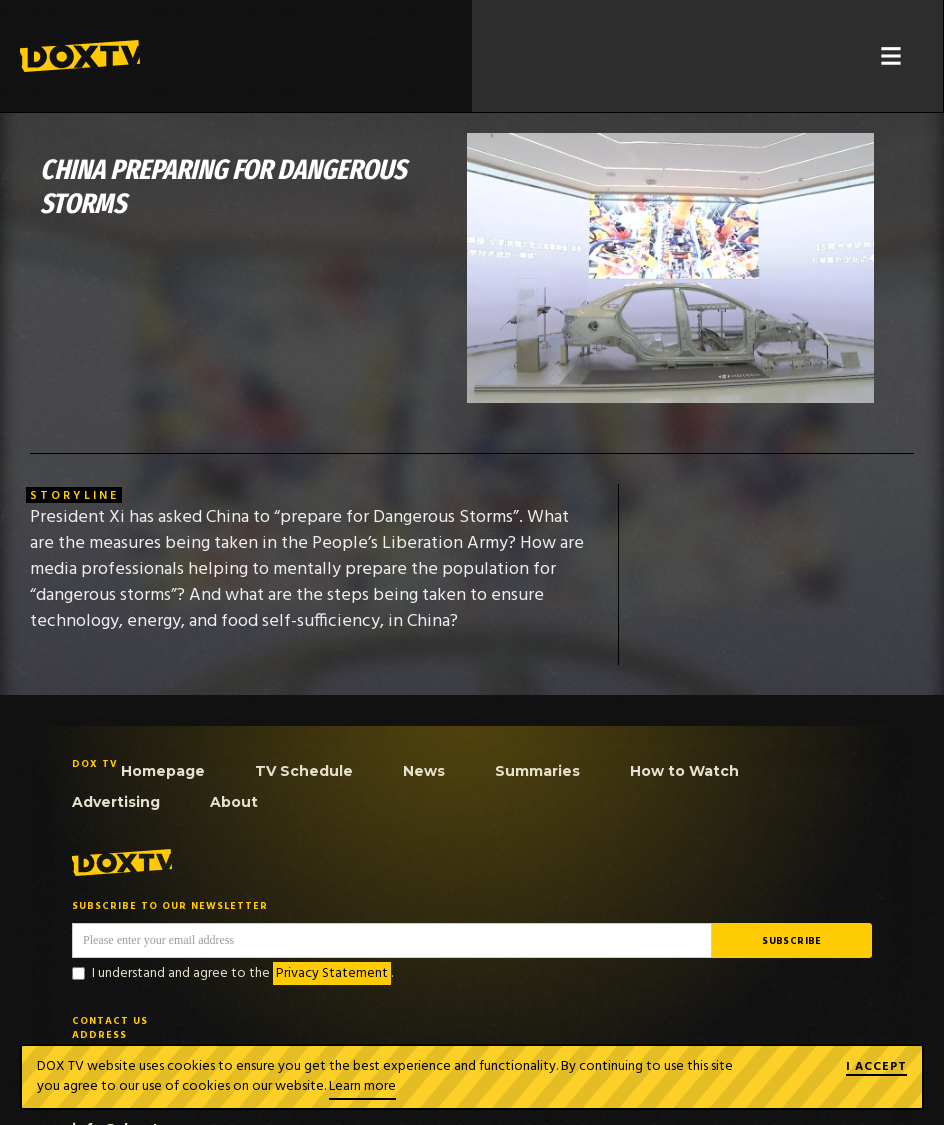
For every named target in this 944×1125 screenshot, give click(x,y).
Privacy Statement (332, 973)
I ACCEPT (876, 1068)
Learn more (362, 1086)
